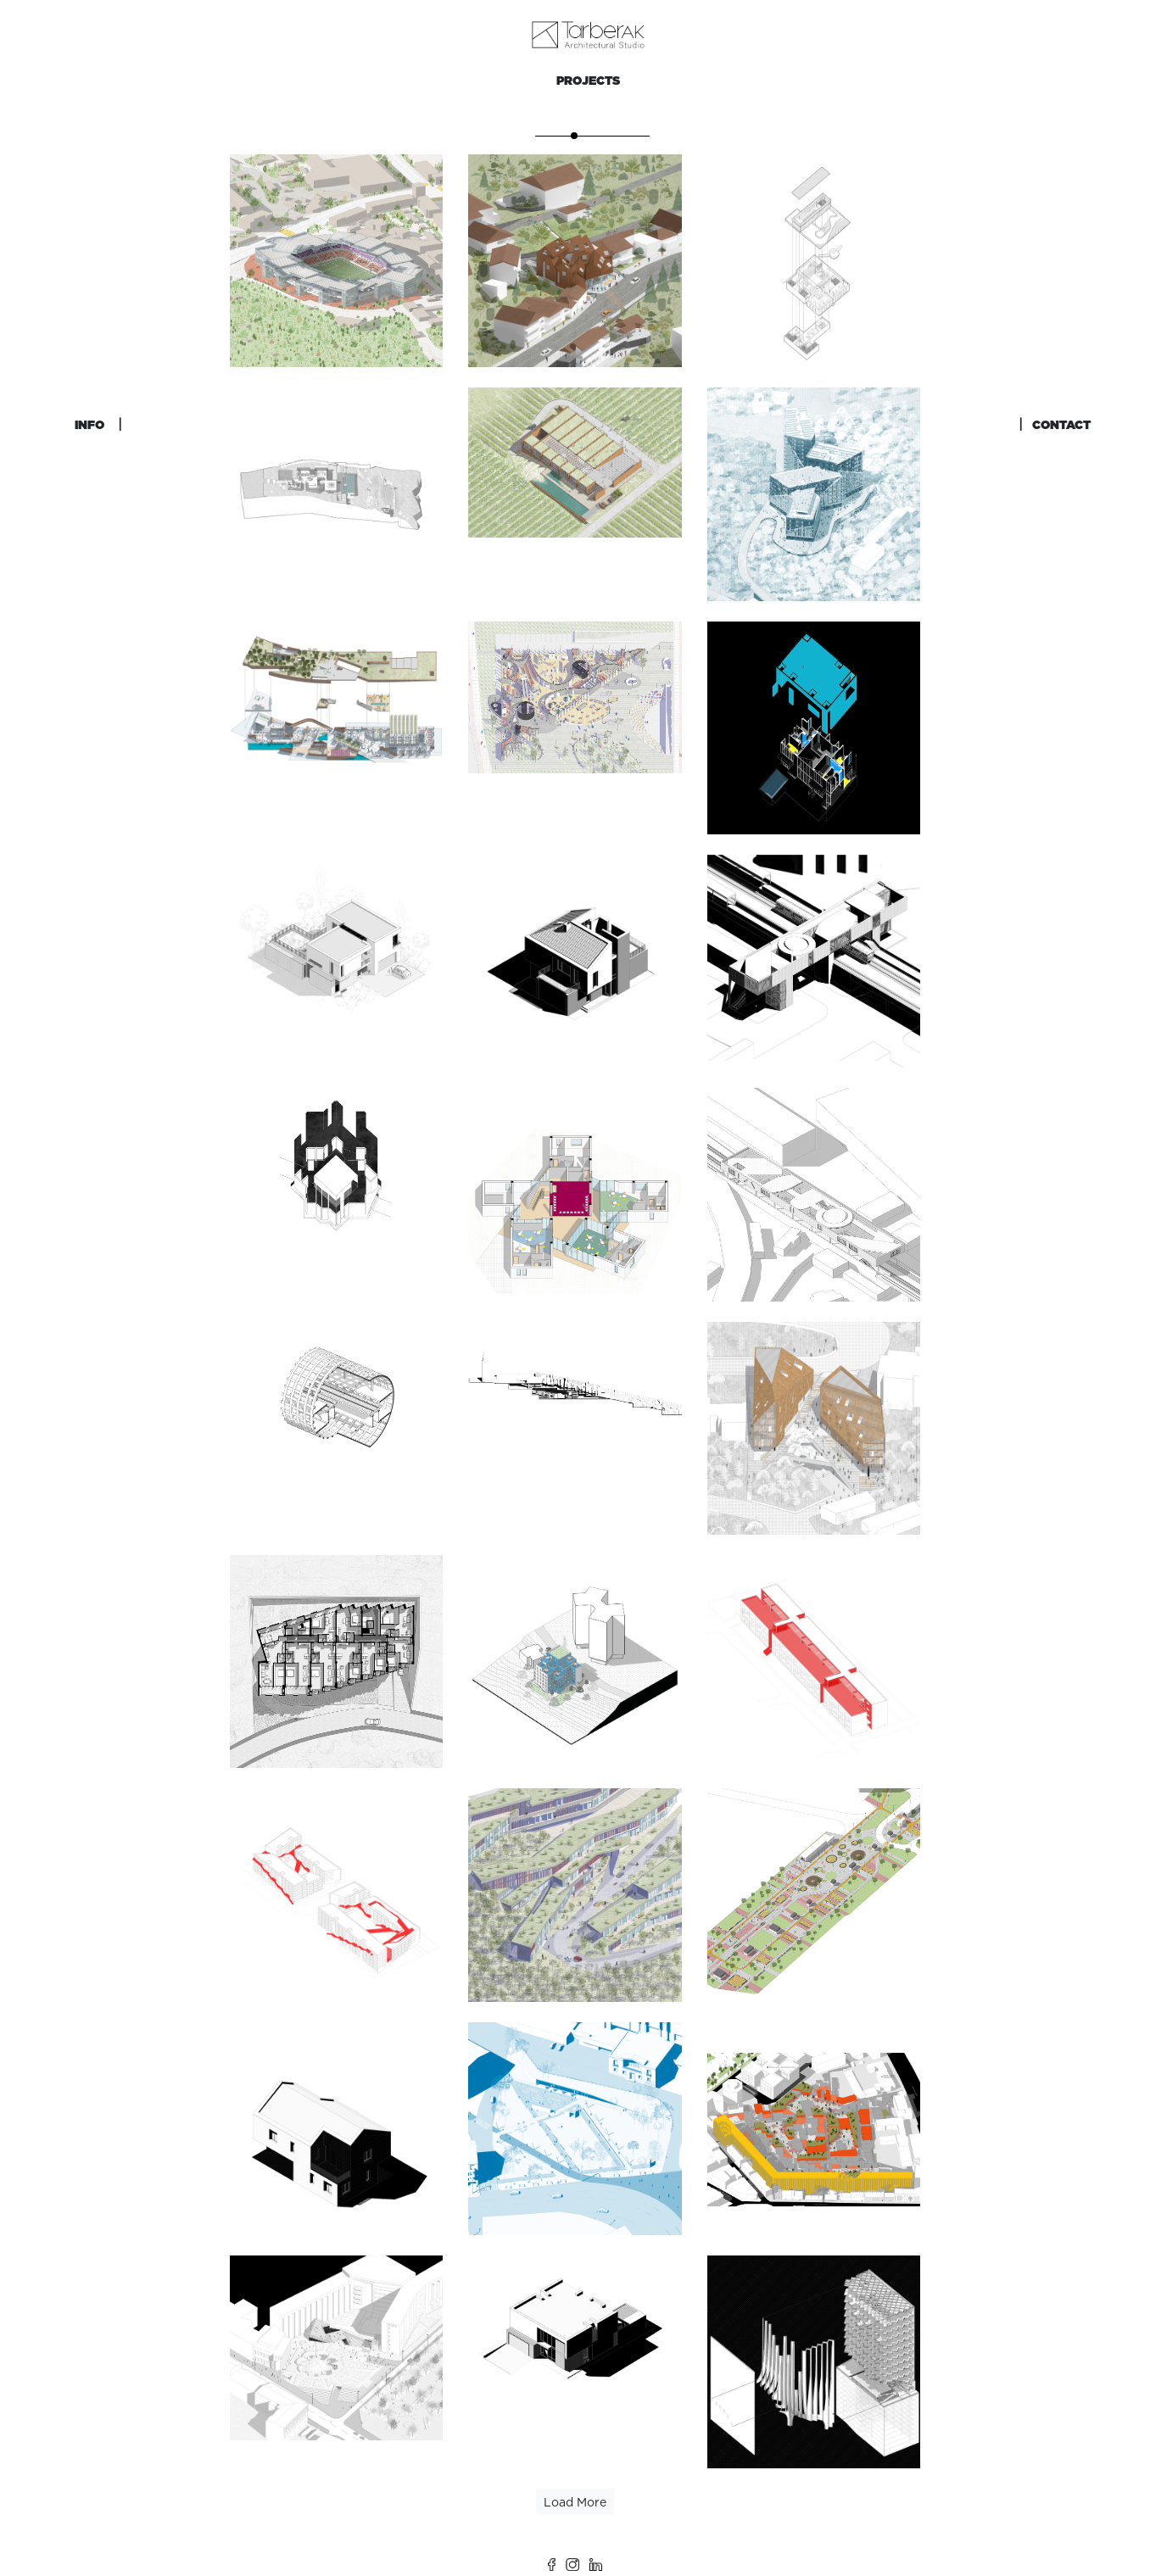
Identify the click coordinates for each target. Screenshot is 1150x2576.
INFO (89, 425)
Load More (575, 2501)
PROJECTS (588, 80)
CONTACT (1061, 425)
